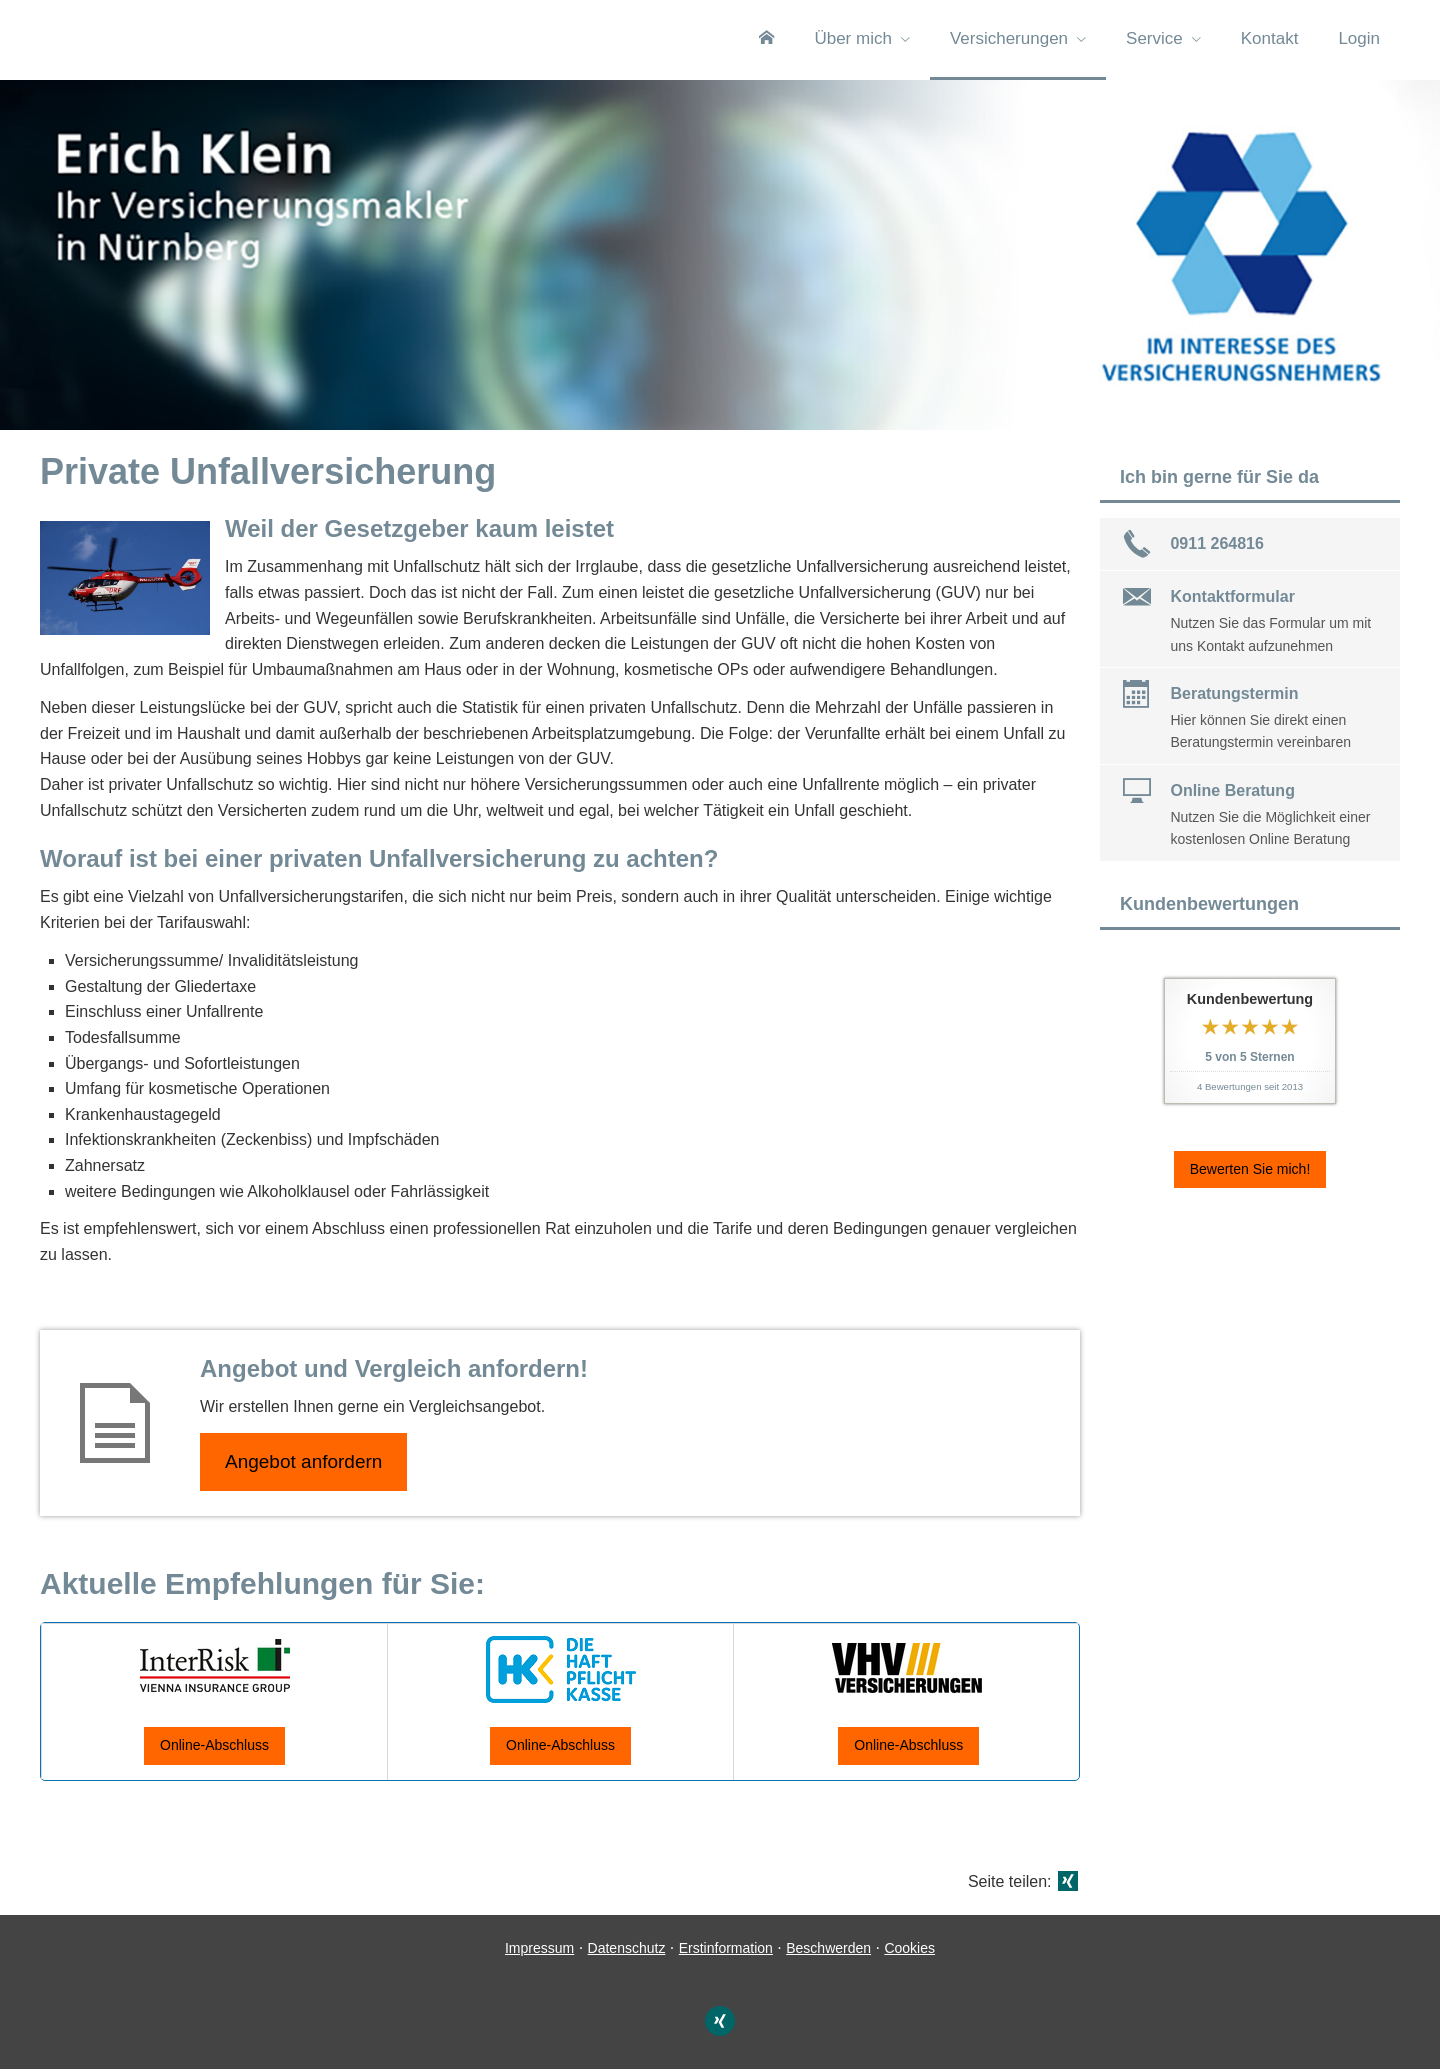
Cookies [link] (909, 1948)
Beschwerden (828, 1948)
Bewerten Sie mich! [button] (1250, 1169)
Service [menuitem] (1154, 38)
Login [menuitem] (1359, 38)
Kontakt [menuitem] (1270, 38)
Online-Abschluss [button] (214, 1745)
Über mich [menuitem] (852, 38)
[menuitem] (766, 40)
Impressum (539, 1948)
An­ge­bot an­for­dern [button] (303, 1461)
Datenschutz (627, 1948)
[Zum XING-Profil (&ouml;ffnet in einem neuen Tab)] (720, 2021)
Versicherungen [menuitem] (1009, 38)
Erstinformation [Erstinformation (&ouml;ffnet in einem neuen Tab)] (726, 1948)
